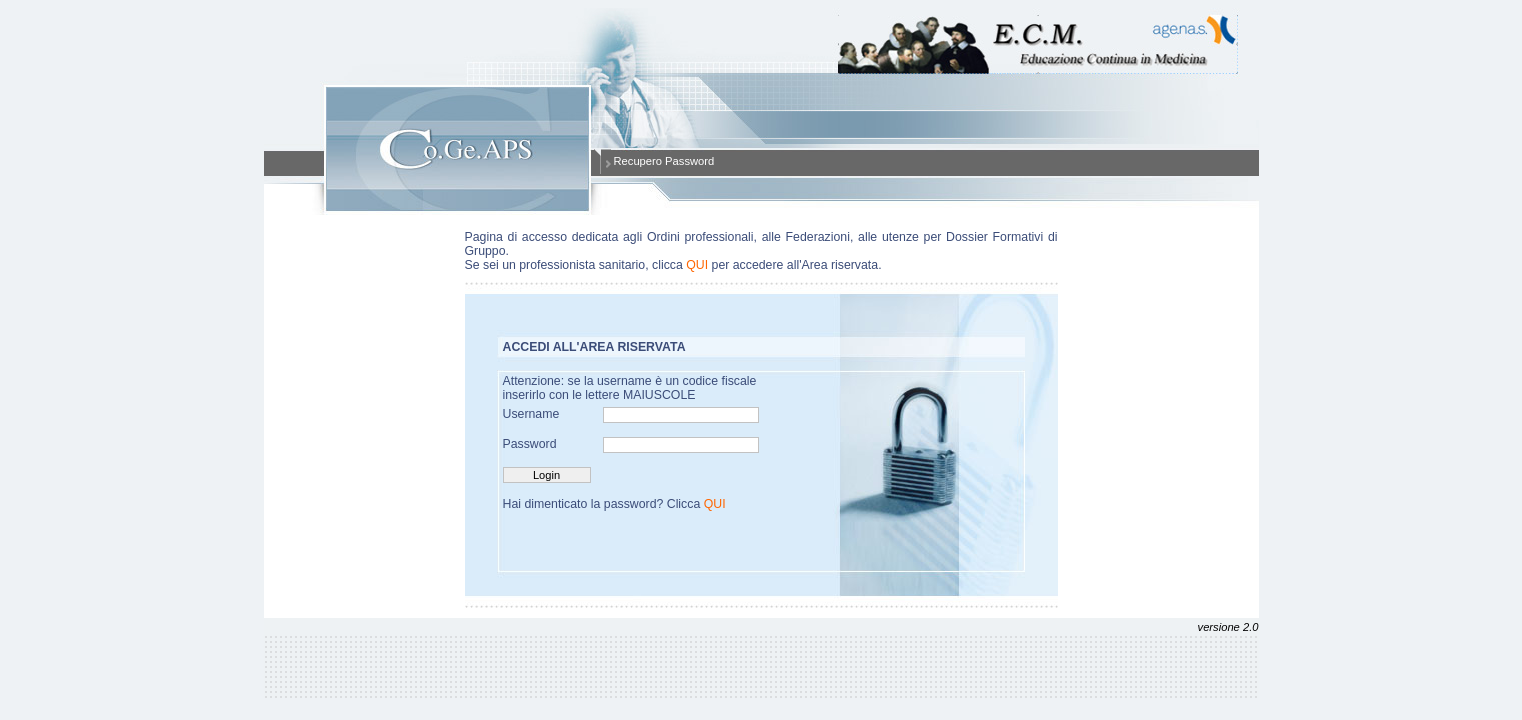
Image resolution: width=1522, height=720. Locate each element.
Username (531, 414)
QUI (697, 265)
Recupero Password (664, 161)
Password (530, 444)
